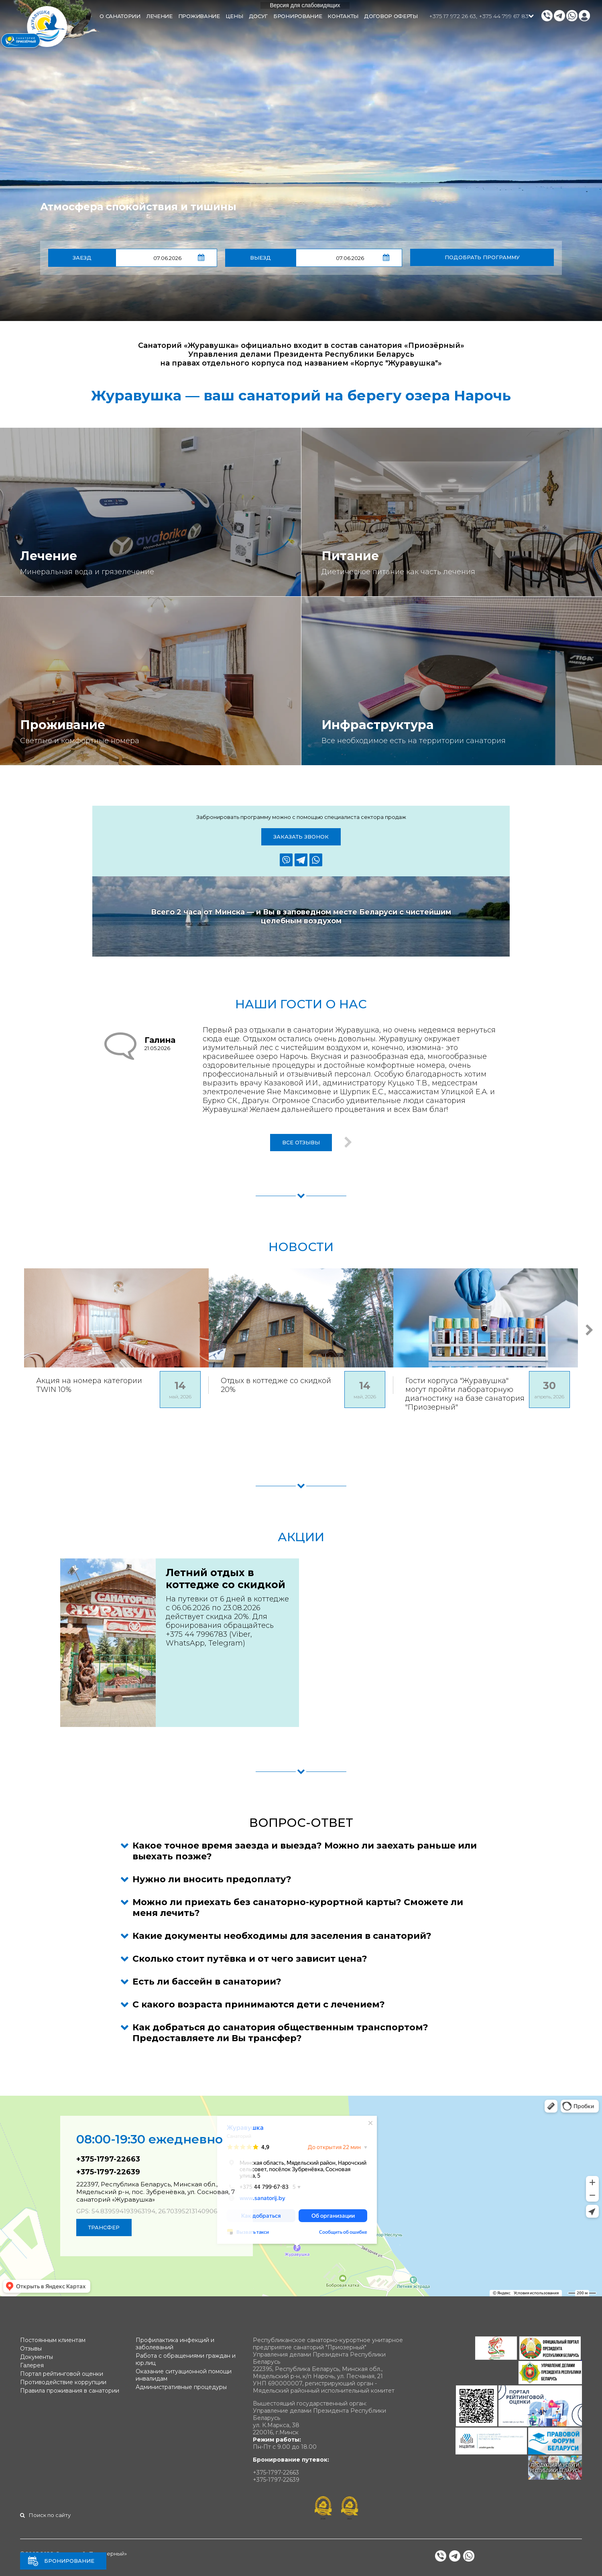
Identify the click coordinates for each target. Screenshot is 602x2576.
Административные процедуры (181, 2387)
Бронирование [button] (297, 16)
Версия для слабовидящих (305, 5)
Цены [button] (234, 16)
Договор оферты (391, 16)
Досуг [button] (258, 16)
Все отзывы (301, 1142)
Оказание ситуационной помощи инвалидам (184, 2375)
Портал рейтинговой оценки (61, 2373)
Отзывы (31, 2348)
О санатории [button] (120, 16)
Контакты (342, 16)
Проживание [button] (199, 16)
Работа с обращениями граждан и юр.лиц (186, 2359)
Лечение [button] (159, 16)
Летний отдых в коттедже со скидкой (225, 1578)
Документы (36, 2357)
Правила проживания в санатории (69, 2390)
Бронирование (69, 2561)
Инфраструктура (377, 724)
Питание (350, 556)
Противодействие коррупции (63, 2382)
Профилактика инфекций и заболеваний (175, 2343)
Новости (301, 1246)
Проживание (62, 724)
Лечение (48, 556)
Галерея (32, 2365)
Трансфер (104, 2227)
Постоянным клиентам (52, 2340)
